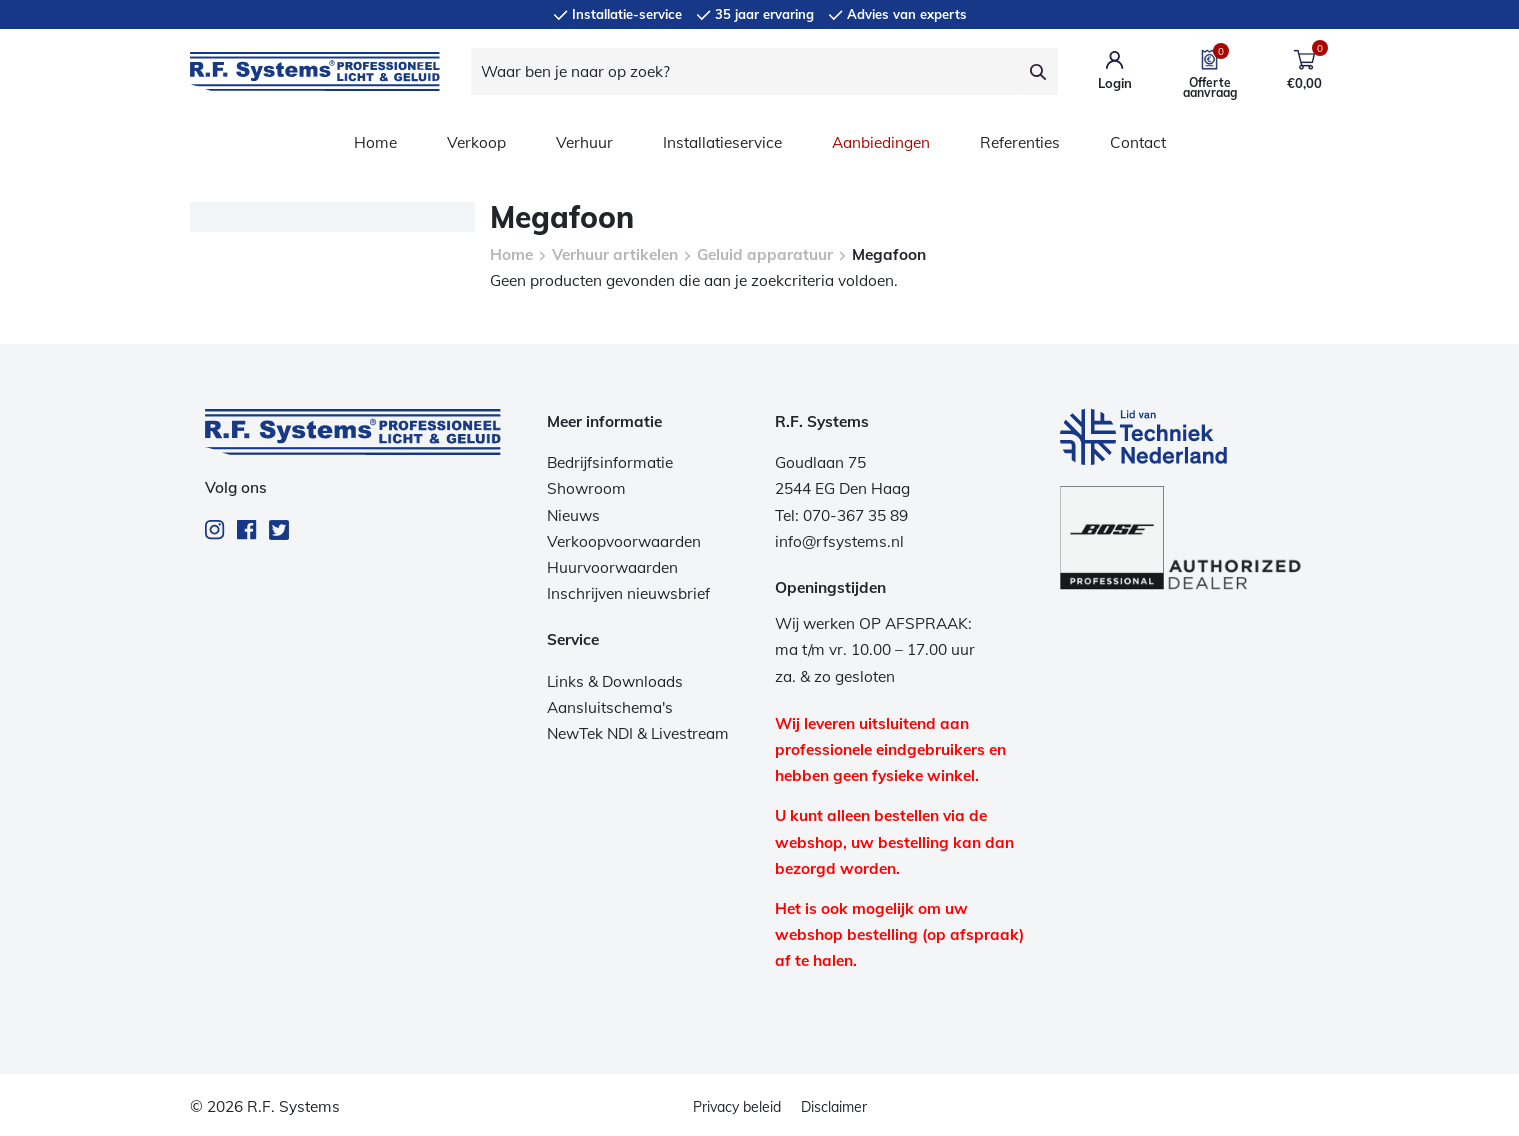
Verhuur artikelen (615, 254)
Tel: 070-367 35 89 (841, 515)
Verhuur (584, 142)
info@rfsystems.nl (839, 541)
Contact (1138, 142)
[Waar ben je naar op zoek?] (746, 71)
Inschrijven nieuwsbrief (628, 593)
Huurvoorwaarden (612, 567)
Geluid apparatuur (765, 254)
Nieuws (573, 515)
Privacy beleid (737, 1107)
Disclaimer (834, 1107)
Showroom (586, 488)
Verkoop (476, 142)
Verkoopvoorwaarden (624, 541)
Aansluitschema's (610, 707)
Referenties (1020, 142)
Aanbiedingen (881, 142)
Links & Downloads (615, 681)
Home (375, 142)
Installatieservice (722, 142)
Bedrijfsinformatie (610, 462)
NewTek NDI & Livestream (638, 733)
